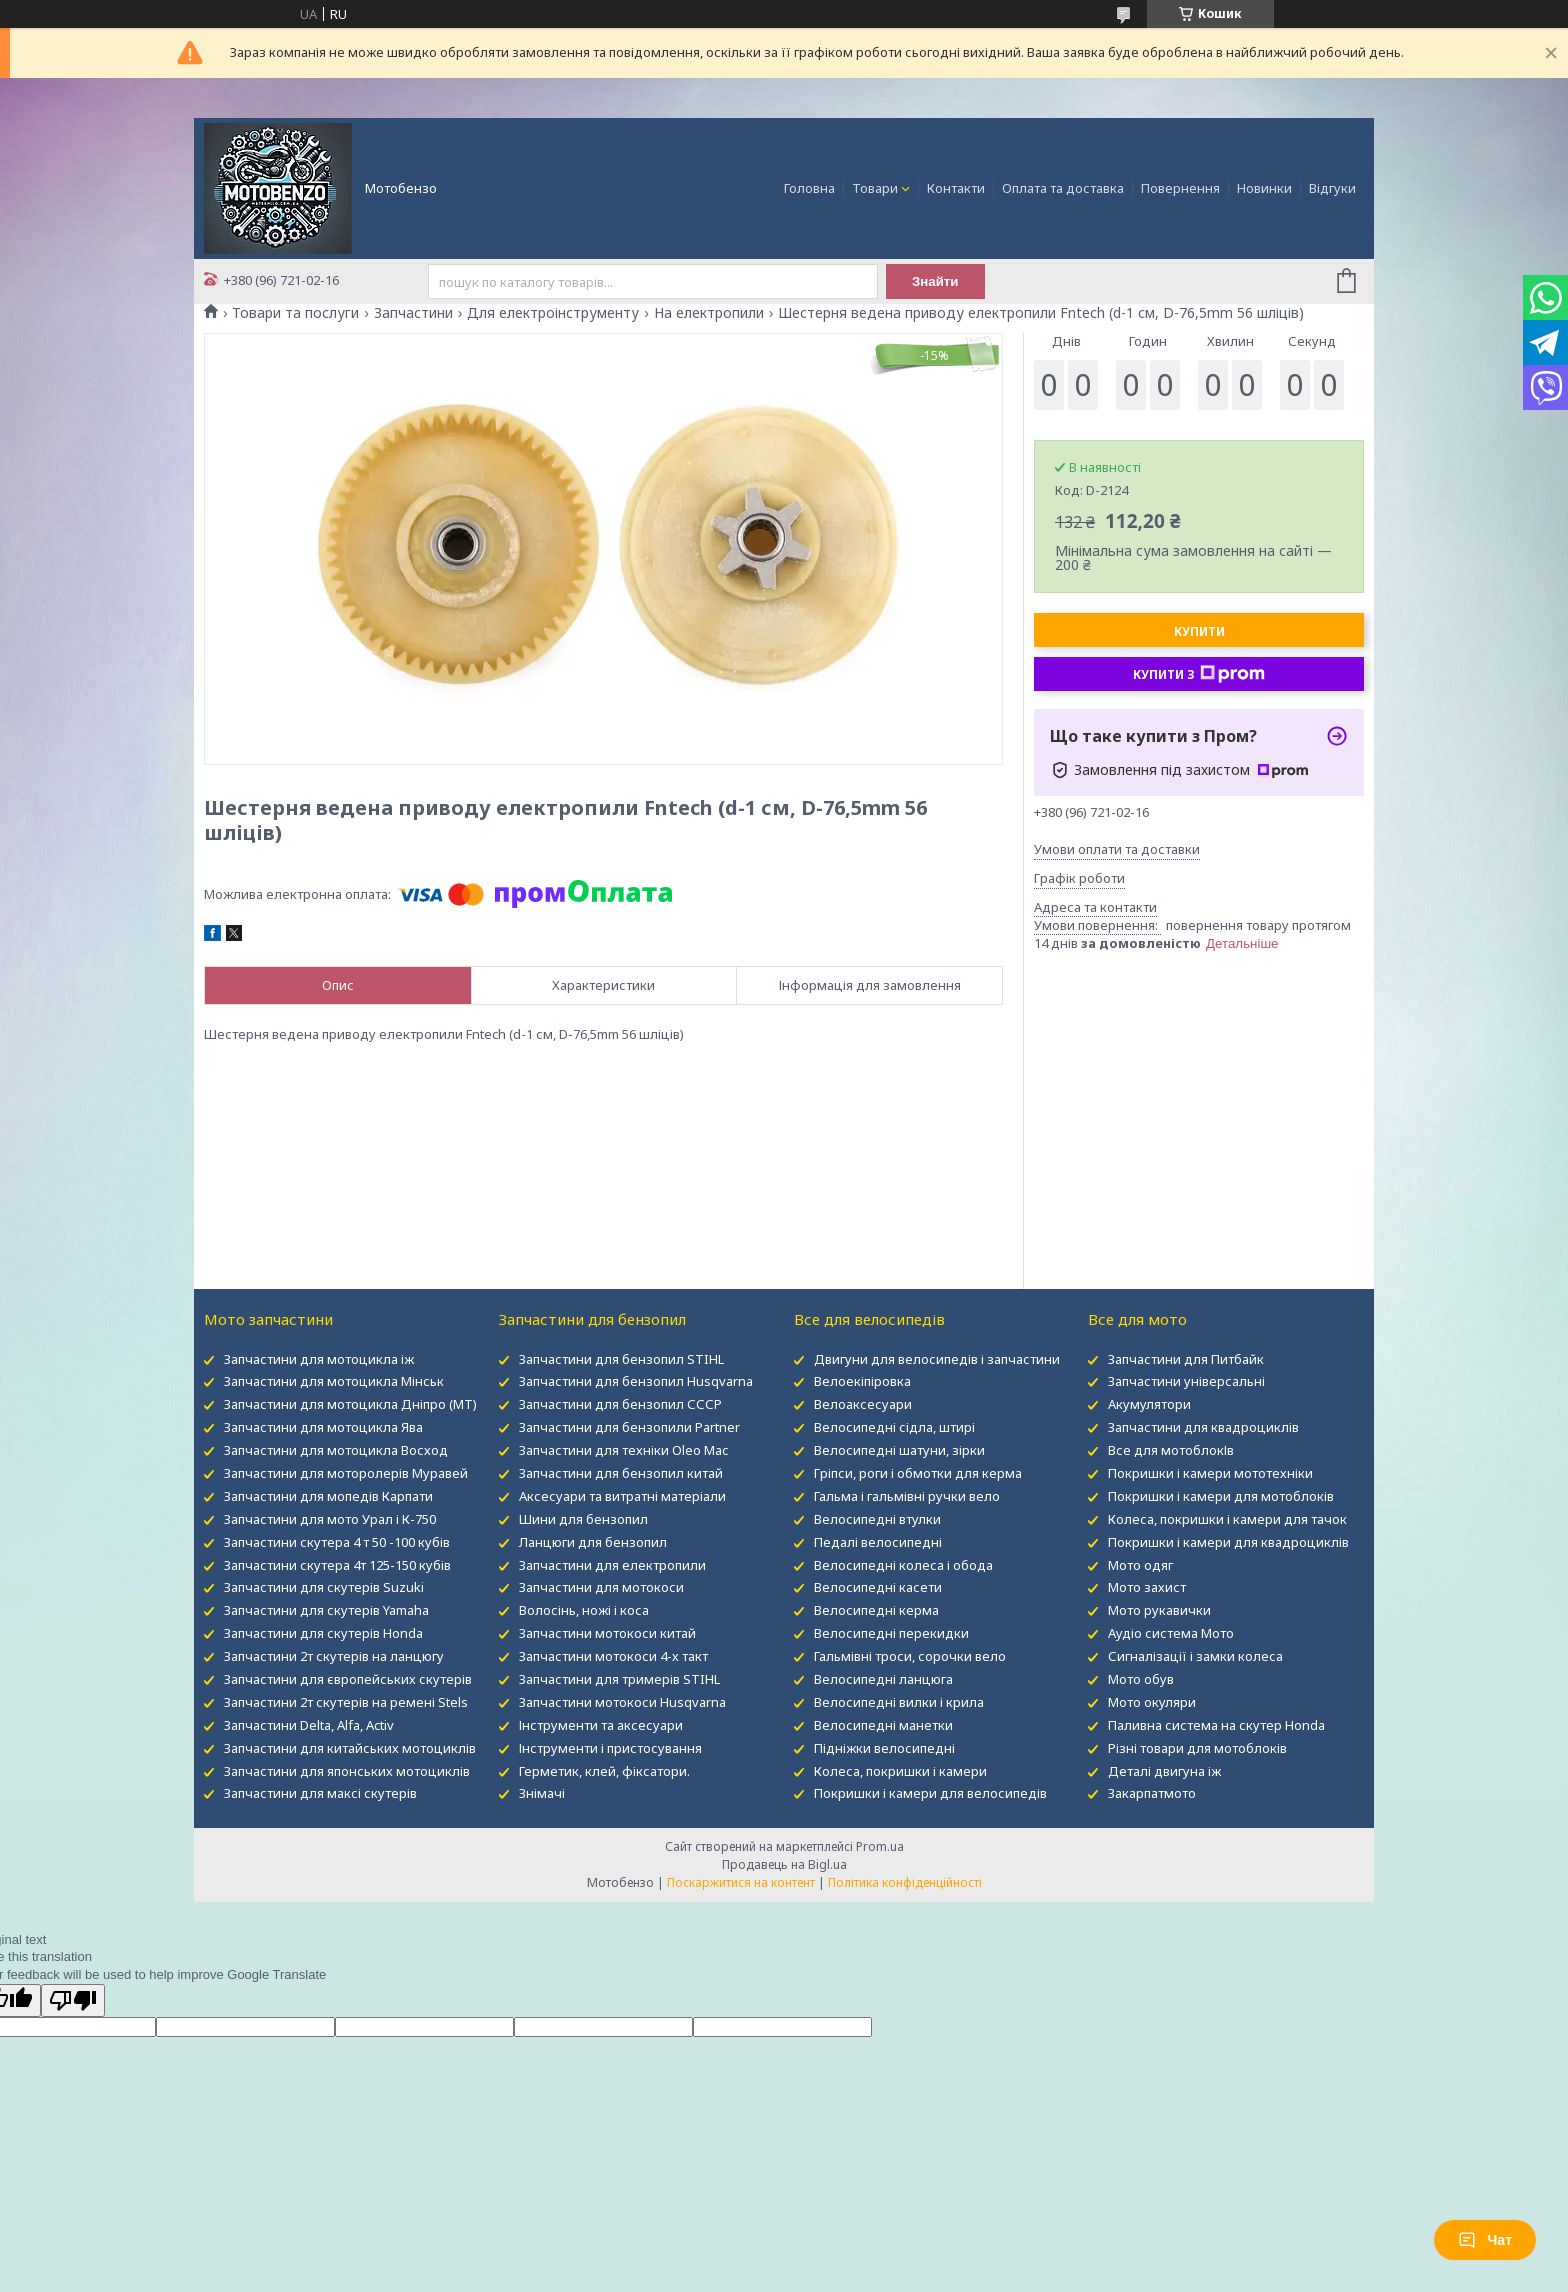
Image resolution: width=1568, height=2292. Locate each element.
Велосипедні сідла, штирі (894, 1427)
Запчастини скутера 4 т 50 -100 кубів (337, 1542)
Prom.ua (880, 1846)
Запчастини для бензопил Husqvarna (636, 1381)
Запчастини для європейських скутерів (348, 1679)
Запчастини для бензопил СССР (620, 1404)
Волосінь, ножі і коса (584, 1610)
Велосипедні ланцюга (883, 1679)
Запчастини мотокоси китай (607, 1633)
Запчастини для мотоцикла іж (319, 1359)
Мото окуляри (1152, 1702)
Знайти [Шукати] (935, 281)
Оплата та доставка (1063, 188)
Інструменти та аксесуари (601, 1725)
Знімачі (542, 1793)
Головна (809, 188)
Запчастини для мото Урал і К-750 (330, 1519)
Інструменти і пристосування (610, 1748)
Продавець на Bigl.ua (784, 1864)
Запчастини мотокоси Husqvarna (622, 1702)
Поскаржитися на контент (741, 1882)
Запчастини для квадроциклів (1203, 1427)
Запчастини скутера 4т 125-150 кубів (337, 1565)
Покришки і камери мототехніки (1210, 1473)
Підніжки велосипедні (884, 1748)
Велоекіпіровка (862, 1381)
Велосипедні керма (876, 1610)
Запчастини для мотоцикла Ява (323, 1427)
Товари (875, 188)
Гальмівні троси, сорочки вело (910, 1656)
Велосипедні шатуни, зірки (899, 1450)
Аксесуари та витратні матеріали (622, 1496)
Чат (1485, 2240)
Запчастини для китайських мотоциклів (350, 1748)
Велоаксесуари (863, 1404)
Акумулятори (1149, 1404)
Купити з (1199, 674)
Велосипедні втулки (877, 1519)
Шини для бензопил (583, 1519)
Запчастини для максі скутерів (320, 1793)
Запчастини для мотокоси (601, 1587)
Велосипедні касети (878, 1587)
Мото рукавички (1159, 1610)
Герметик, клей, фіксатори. (604, 1771)
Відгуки (1332, 188)
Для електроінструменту (553, 313)
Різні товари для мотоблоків (1197, 1748)
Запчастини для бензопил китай (621, 1473)
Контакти (956, 188)
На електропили (709, 313)
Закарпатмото (1152, 1793)
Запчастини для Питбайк (1186, 1359)
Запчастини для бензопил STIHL (621, 1359)
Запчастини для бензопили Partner (629, 1427)
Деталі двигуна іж (1164, 1771)
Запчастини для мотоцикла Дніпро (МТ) (350, 1404)
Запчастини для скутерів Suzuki (324, 1587)
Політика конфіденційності (905, 1882)
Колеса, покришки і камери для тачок (1227, 1519)
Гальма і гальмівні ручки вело (907, 1496)
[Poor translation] (73, 2000)
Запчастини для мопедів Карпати (328, 1496)
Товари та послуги (295, 313)
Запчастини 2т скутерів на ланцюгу (334, 1656)
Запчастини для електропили (612, 1565)
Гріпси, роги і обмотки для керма (918, 1473)
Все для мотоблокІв (1171, 1450)
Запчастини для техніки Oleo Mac (623, 1450)
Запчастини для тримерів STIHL (619, 1679)
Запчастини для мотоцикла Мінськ (334, 1381)
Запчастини (413, 313)
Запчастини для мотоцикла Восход (336, 1450)
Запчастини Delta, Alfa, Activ (309, 1725)
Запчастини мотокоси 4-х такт (613, 1656)
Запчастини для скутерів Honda (323, 1633)
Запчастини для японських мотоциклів (347, 1771)
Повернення (1180, 188)
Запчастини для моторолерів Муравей (346, 1473)
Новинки (1264, 188)
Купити (1199, 631)
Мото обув (1141, 1679)
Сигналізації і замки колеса (1195, 1656)
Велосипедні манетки (883, 1725)
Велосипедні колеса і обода (903, 1565)
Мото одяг (1140, 1565)
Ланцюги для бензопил (593, 1542)
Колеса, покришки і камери (900, 1771)
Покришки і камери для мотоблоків (1221, 1496)
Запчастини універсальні (1186, 1381)
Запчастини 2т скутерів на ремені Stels (346, 1702)
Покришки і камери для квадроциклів (1228, 1542)
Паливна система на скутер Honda (1216, 1725)
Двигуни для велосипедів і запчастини (937, 1359)
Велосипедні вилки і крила (899, 1702)
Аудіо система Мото (1171, 1633)
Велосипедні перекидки (891, 1633)
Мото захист (1147, 1587)
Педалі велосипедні (878, 1542)
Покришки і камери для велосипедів (930, 1793)
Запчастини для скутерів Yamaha (326, 1610)
